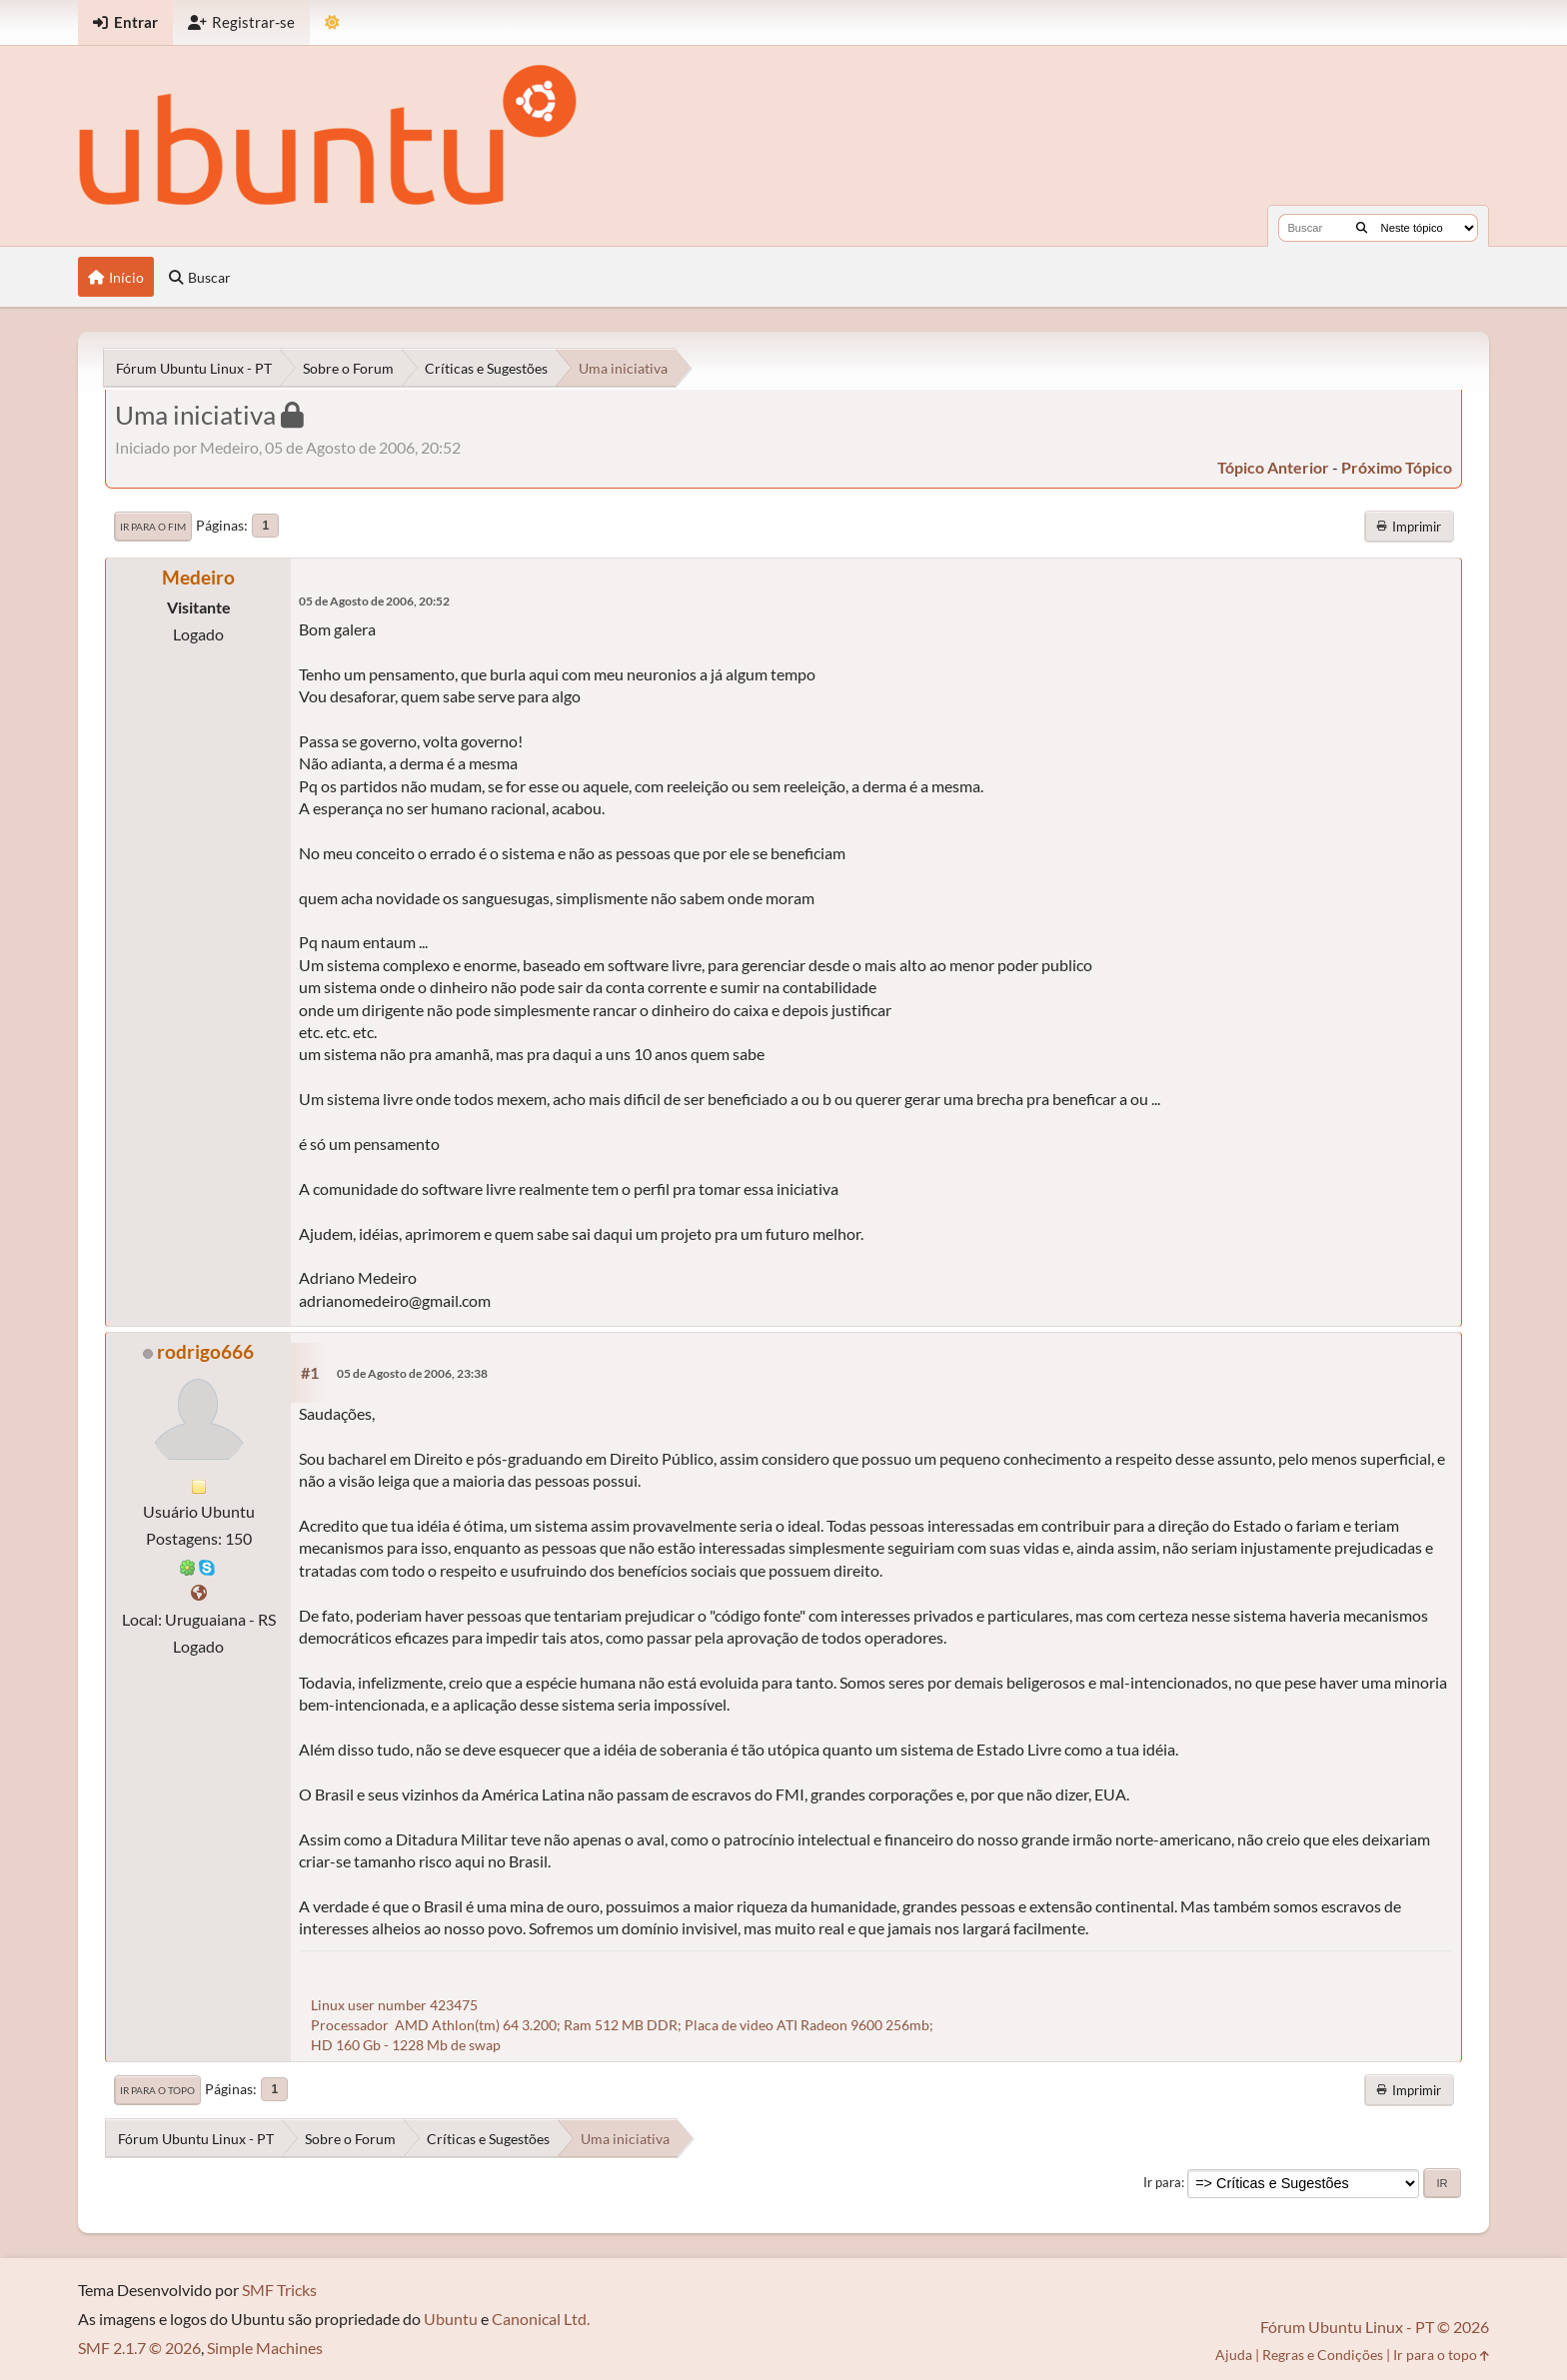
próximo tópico (1396, 467)
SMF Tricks (279, 2289)
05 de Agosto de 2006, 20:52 (374, 601)
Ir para (1162, 2182)
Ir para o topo (157, 2090)
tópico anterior (1273, 467)
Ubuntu (451, 2318)
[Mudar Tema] (332, 22)
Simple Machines (265, 2347)
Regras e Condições (1322, 2354)
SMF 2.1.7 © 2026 (139, 2347)
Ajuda (1233, 2354)
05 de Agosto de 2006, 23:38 (412, 1373)
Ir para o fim (153, 527)
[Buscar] (1361, 228)
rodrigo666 (205, 1351)
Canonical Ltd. (541, 2318)
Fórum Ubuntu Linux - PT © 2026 (1374, 2326)
